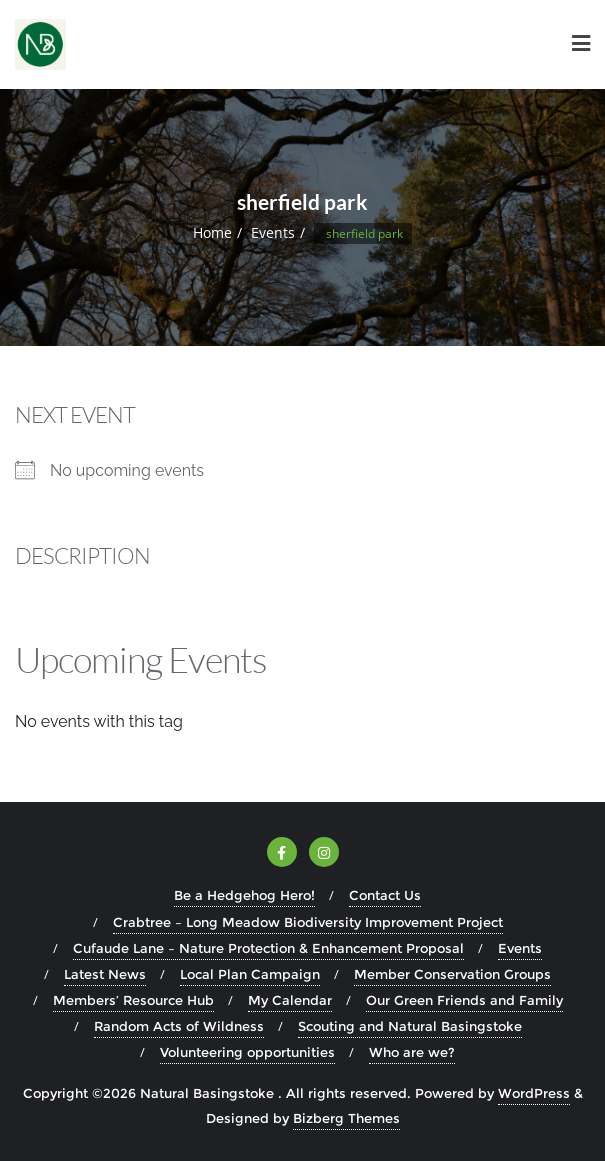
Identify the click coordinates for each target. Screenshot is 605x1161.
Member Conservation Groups (452, 974)
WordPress (534, 1093)
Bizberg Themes (346, 1118)
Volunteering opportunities (247, 1052)
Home (212, 232)
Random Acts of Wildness (179, 1026)
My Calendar (290, 1000)
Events (273, 232)
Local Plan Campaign (250, 974)
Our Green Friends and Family (464, 1000)
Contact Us (385, 895)
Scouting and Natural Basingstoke (410, 1026)
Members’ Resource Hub (133, 1000)
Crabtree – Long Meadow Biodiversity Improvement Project (308, 922)
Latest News (105, 974)
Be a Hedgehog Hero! (244, 895)
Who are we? (412, 1052)
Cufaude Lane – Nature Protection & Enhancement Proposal (268, 948)
